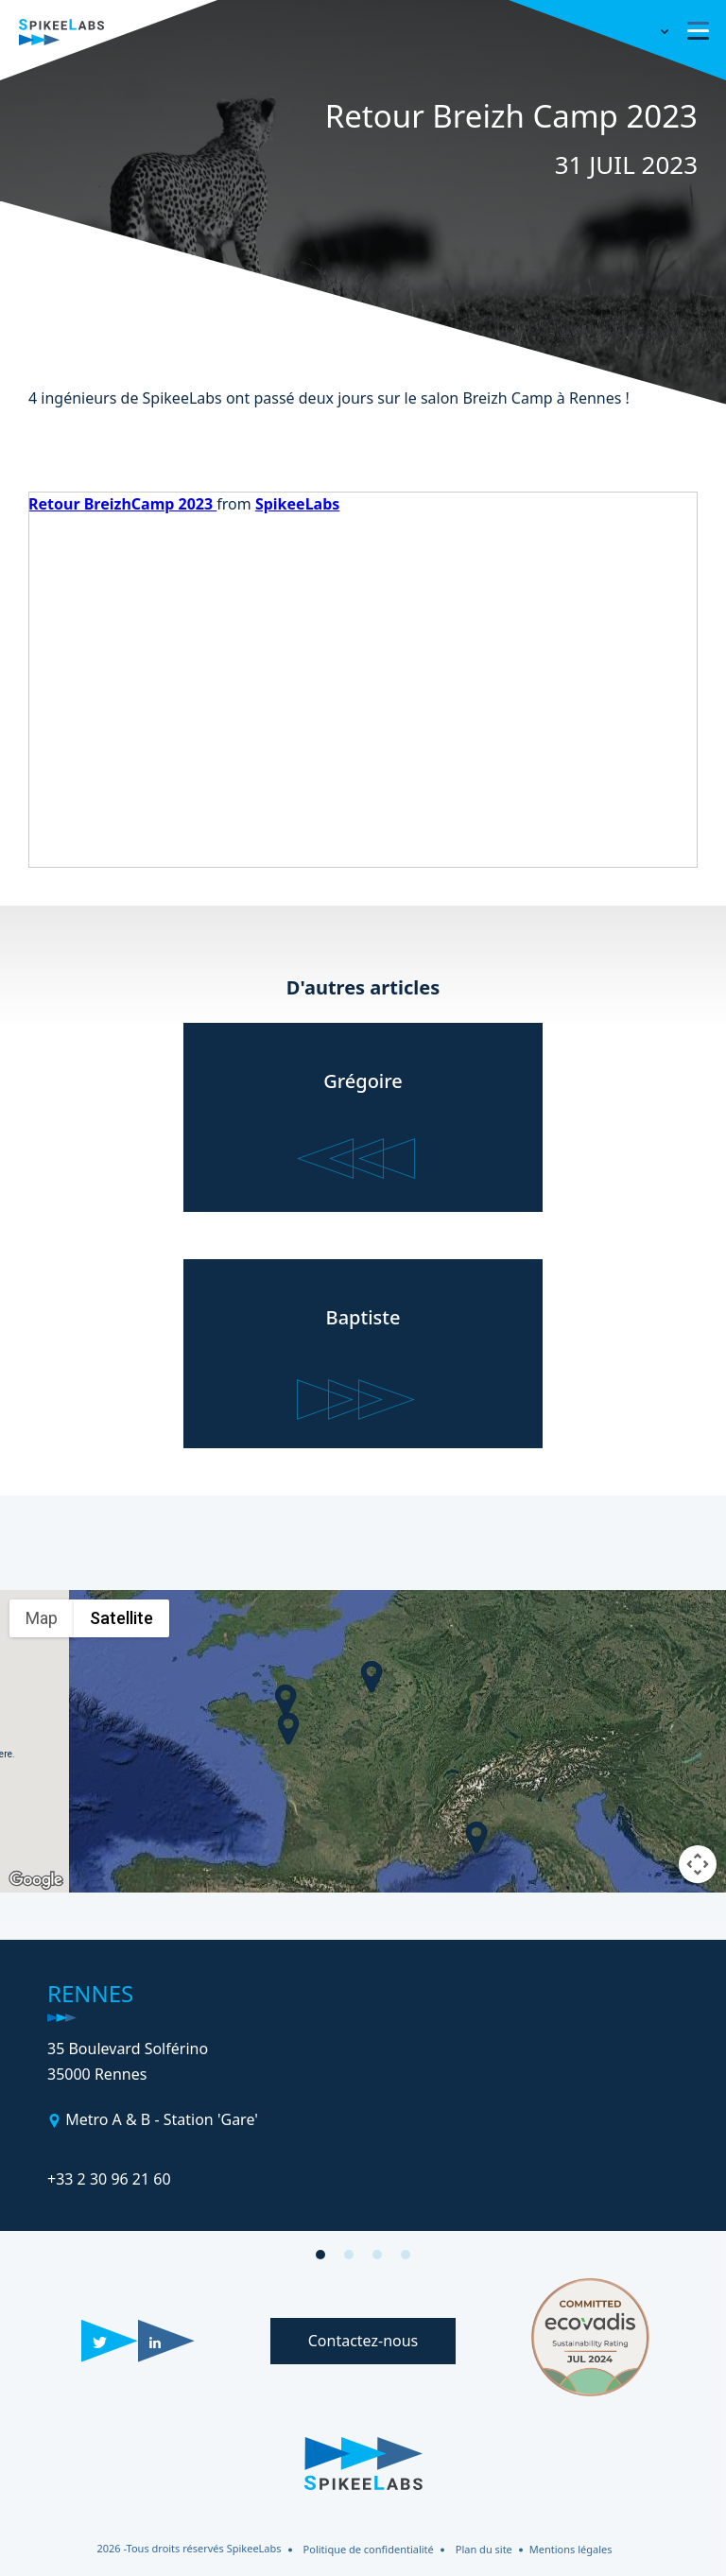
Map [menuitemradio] (42, 1618)
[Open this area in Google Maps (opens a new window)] (36, 1880)
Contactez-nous (363, 2340)
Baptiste (363, 1317)
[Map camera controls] (698, 1864)
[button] (285, 1701)
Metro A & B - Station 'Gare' (159, 2119)
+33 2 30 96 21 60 (109, 2179)
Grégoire (363, 1081)
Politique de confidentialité (368, 2549)
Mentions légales (571, 2549)
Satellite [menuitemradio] (121, 1618)
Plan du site (484, 2549)
